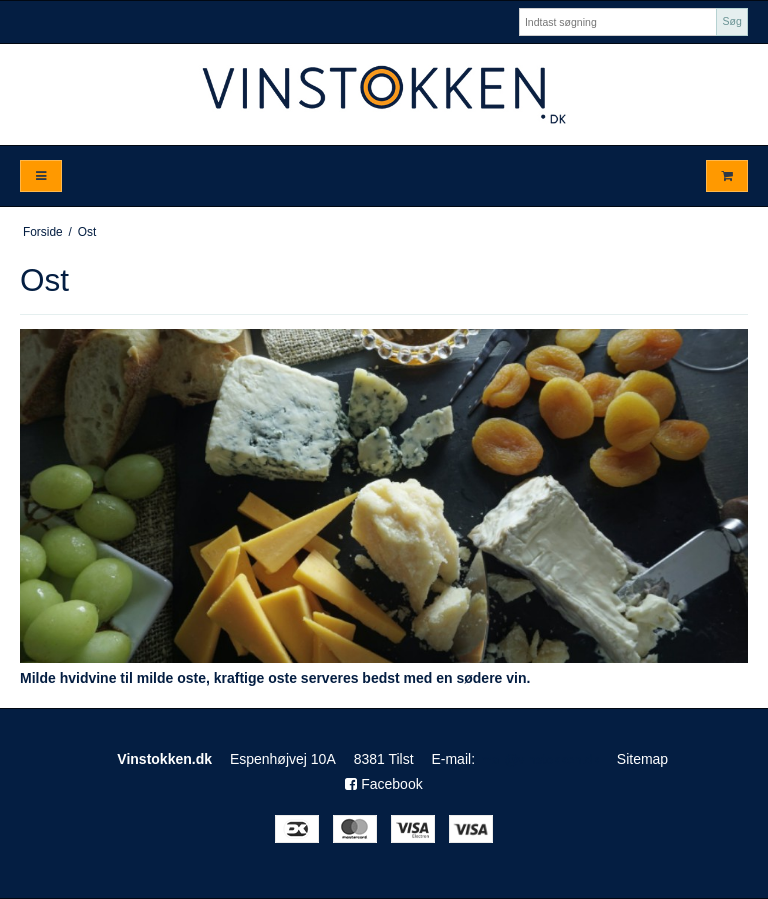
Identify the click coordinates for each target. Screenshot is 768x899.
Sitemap (642, 759)
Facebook (383, 784)
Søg (731, 21)
